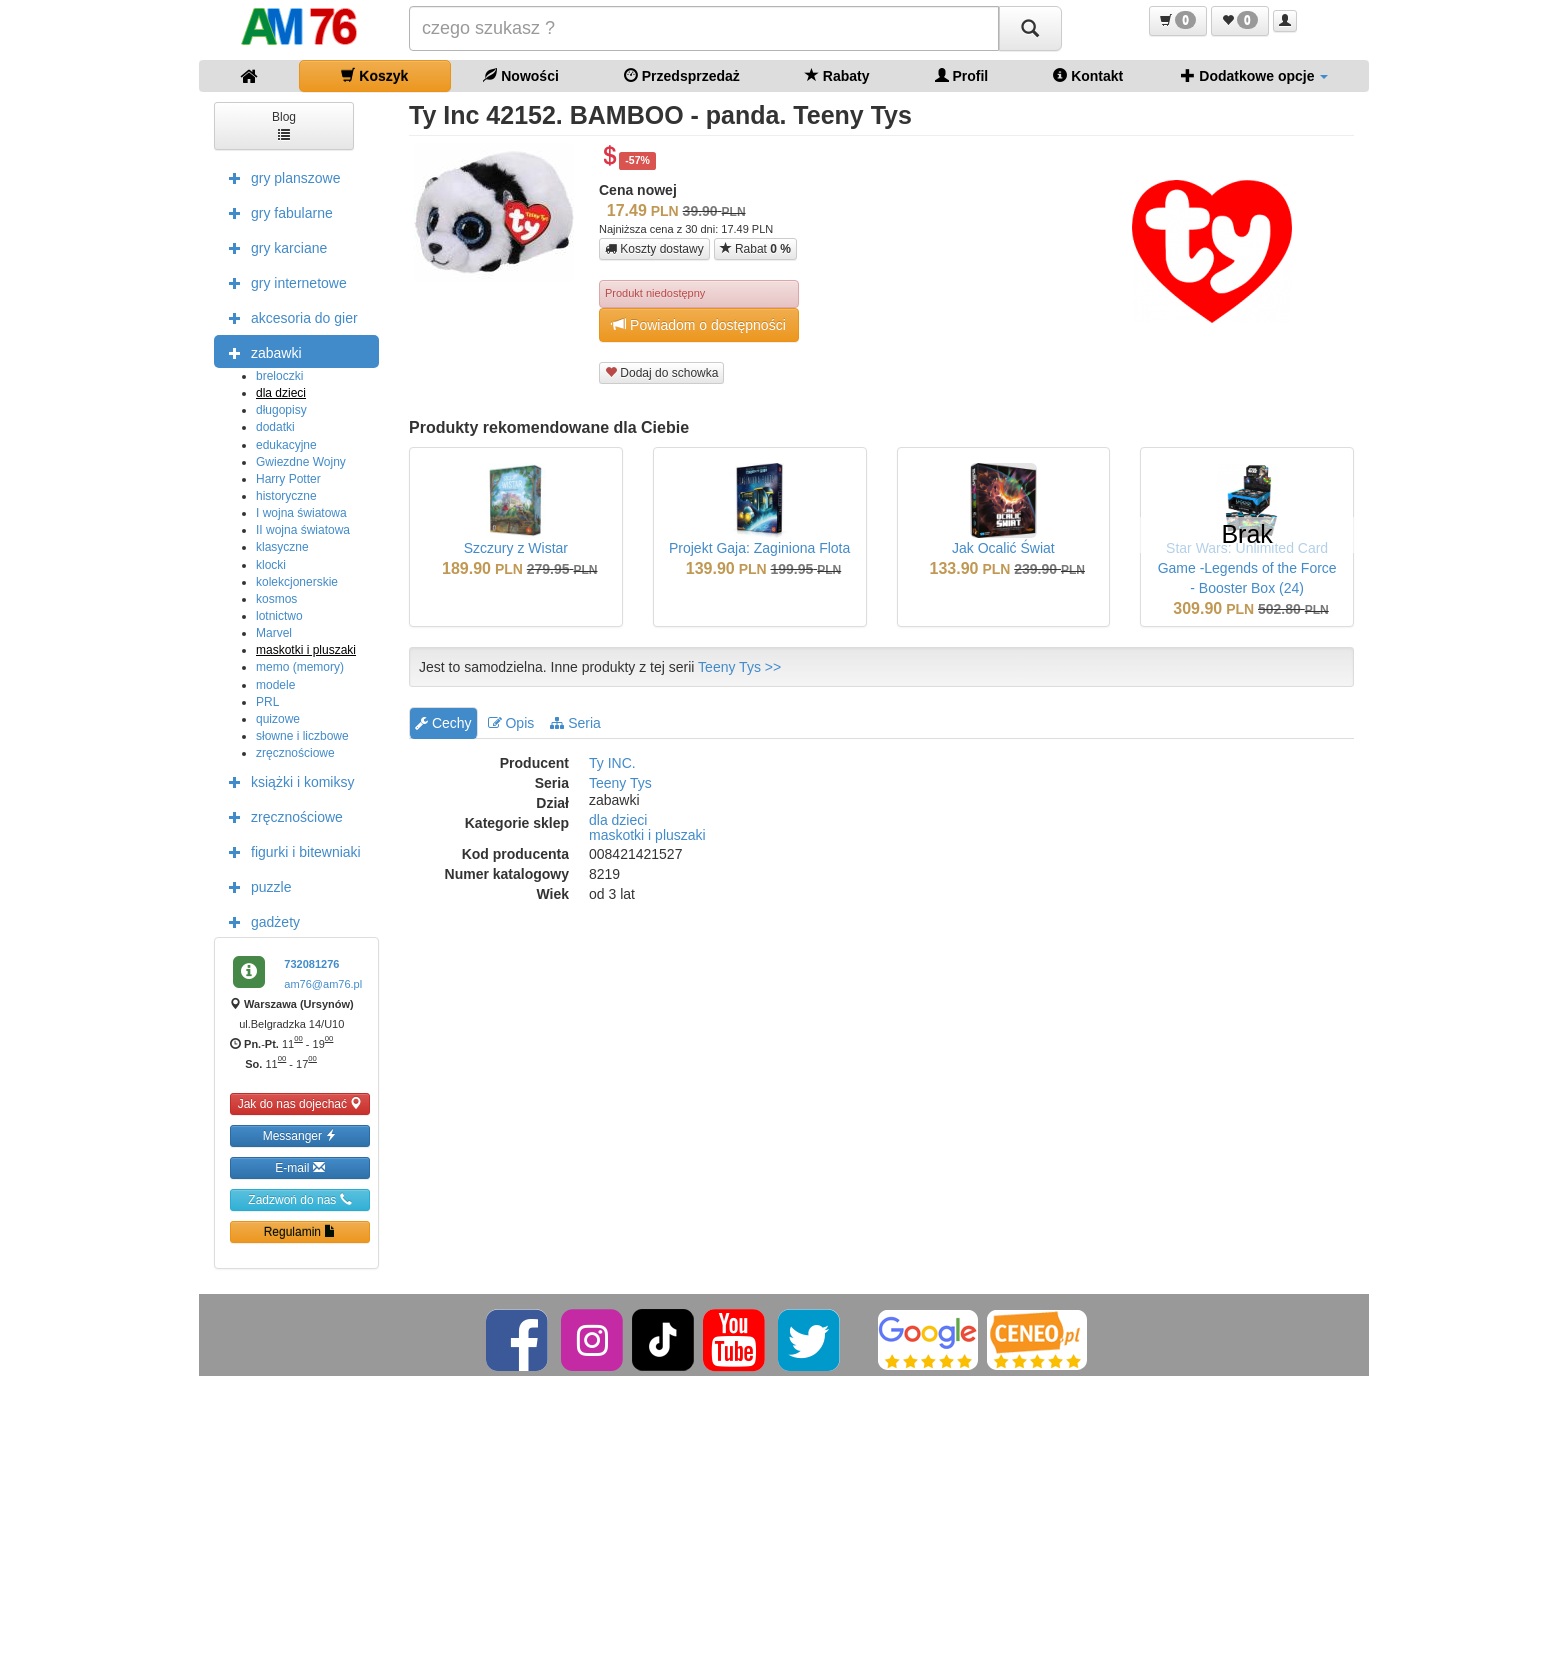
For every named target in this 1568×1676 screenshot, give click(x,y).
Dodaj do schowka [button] (661, 372)
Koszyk (374, 75)
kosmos (276, 599)
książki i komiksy (286, 781)
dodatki (275, 427)
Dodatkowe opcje (1254, 75)
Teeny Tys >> (739, 667)
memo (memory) (300, 667)
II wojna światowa (303, 530)
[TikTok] (663, 1339)
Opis (511, 723)
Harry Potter (288, 479)
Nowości (520, 75)
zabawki (260, 352)
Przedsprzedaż (682, 75)
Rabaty (837, 75)
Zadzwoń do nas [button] (299, 1199)
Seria (575, 723)
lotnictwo (279, 616)
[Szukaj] (1030, 28)
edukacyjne (286, 445)
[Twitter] (810, 1339)
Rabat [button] (755, 248)
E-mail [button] (299, 1167)
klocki (271, 565)
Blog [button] (284, 124)
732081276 (311, 964)
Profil (962, 75)
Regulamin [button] (300, 1231)
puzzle (255, 886)
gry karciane (273, 247)
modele (275, 685)
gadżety (259, 921)
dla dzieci (281, 393)
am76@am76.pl (323, 984)
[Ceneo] (1037, 1339)
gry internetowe (283, 282)
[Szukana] (704, 28)
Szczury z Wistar (516, 548)
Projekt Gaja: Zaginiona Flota (759, 548)
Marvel (274, 633)
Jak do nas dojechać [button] (300, 1103)
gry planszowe (280, 177)
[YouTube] (735, 1339)
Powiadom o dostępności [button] (699, 324)
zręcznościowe (295, 753)
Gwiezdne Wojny (301, 462)
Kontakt (1088, 75)
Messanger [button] (300, 1135)
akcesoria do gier (288, 317)
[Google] (928, 1339)
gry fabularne (276, 212)
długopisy (281, 410)
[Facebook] (518, 1339)
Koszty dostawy (654, 249)
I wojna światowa (301, 513)
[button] (1178, 21)
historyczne (286, 496)
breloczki (279, 376)
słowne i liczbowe (302, 736)
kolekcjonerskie (297, 582)
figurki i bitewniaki (290, 851)
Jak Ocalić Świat (1003, 548)
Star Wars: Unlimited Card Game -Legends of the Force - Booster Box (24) (1247, 568)
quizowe (278, 719)
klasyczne (282, 547)
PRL (267, 702)
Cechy (443, 723)
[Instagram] (593, 1339)
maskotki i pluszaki (306, 650)
